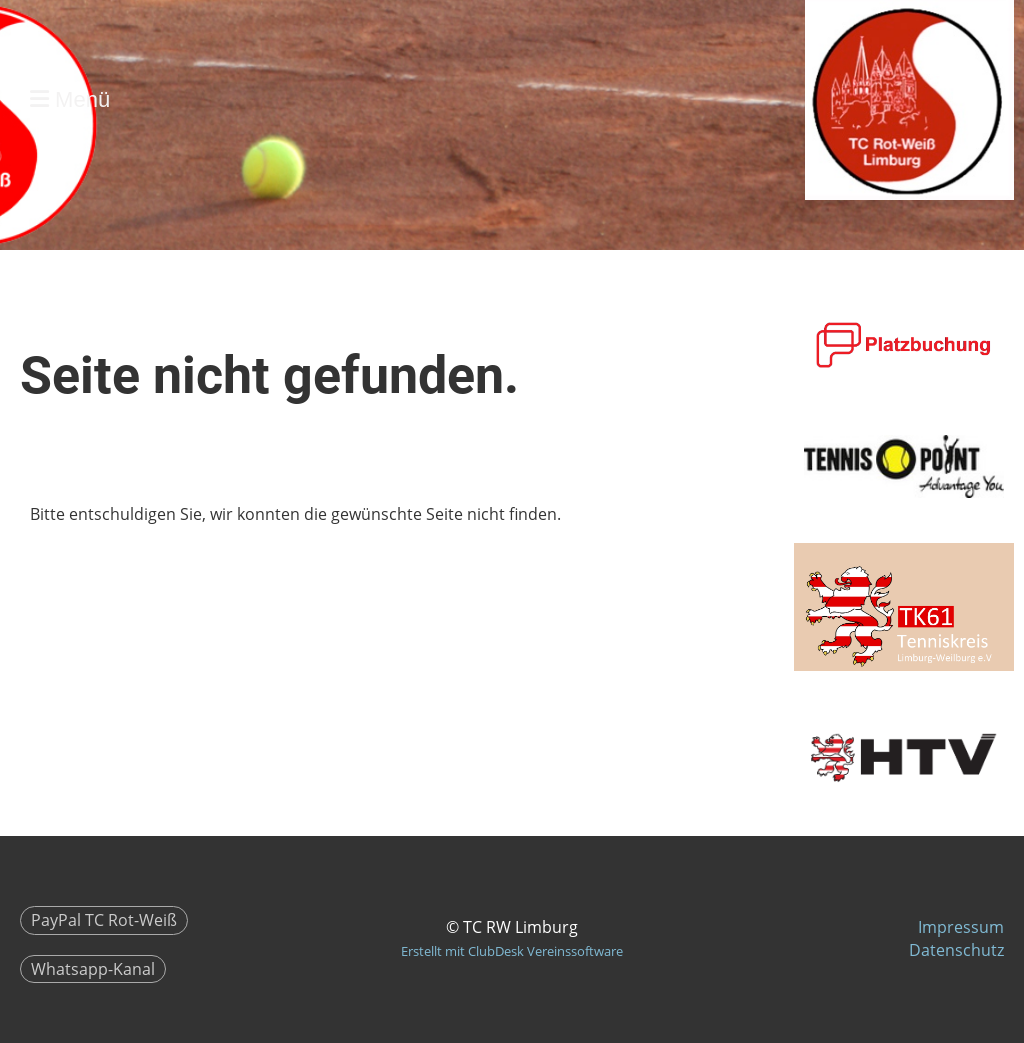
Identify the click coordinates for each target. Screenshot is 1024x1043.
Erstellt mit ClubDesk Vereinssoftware (512, 951)
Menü (70, 99)
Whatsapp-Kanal (93, 969)
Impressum (961, 927)
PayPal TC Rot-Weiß (104, 920)
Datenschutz (956, 950)
